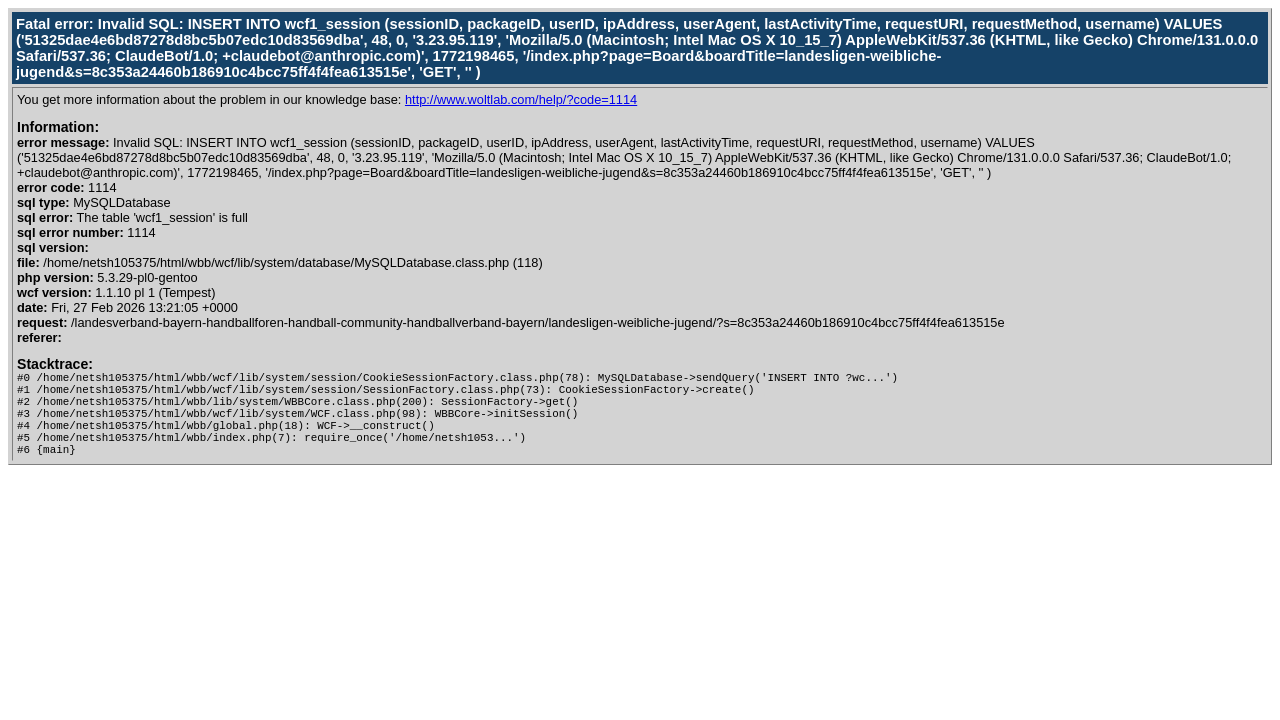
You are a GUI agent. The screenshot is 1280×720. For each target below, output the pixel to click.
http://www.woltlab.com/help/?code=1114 (521, 99)
